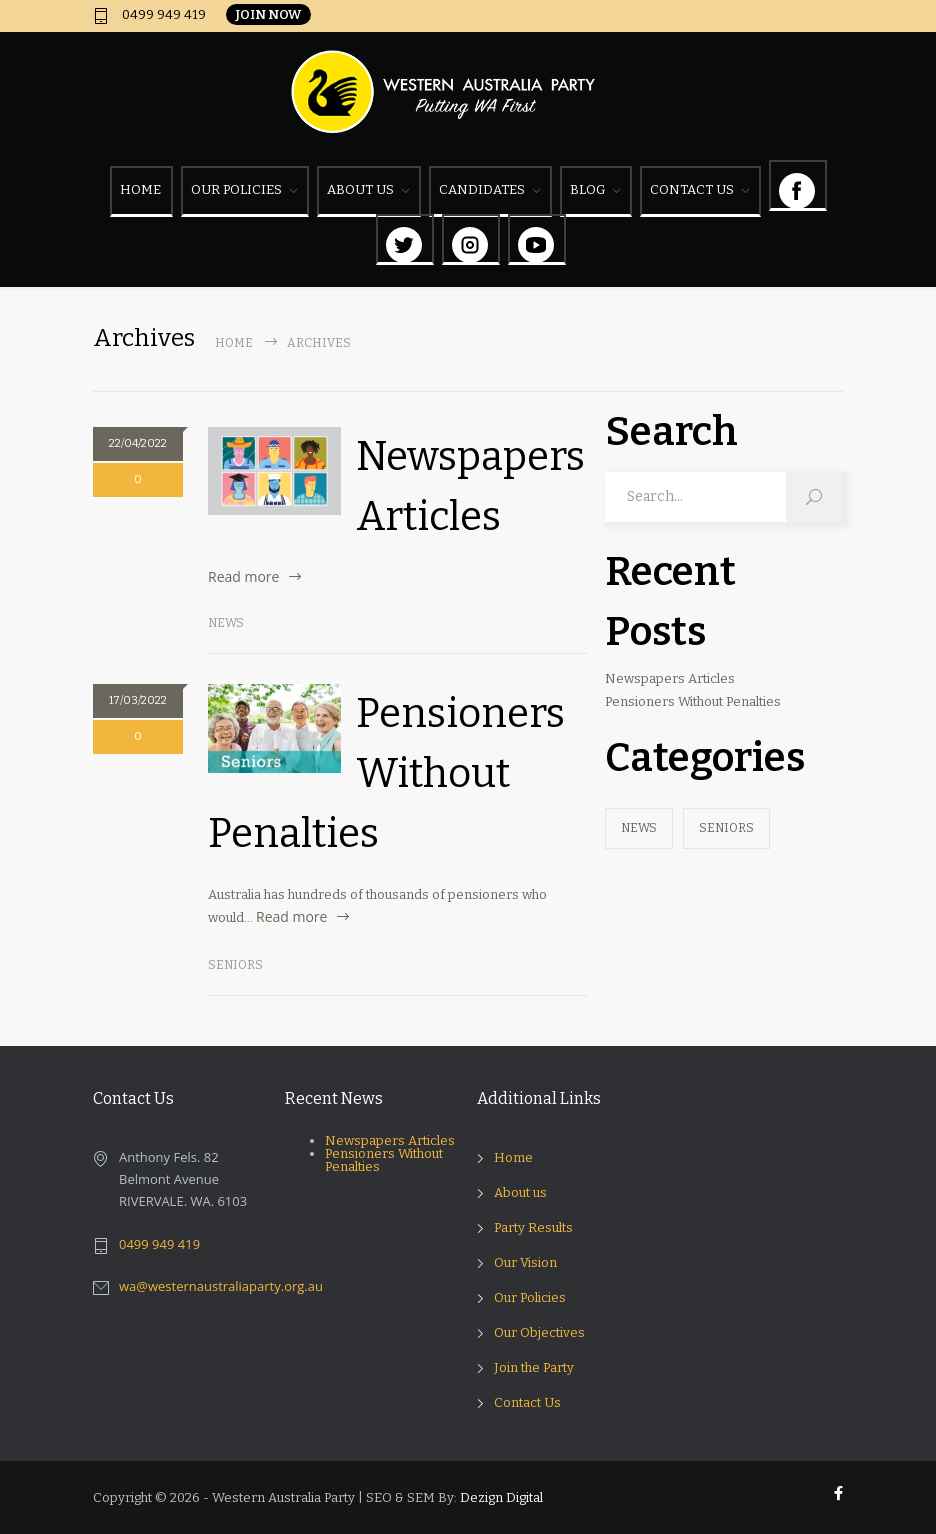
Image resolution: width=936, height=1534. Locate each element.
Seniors (235, 965)
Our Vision (525, 1262)
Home (234, 343)
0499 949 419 (162, 15)
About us (520, 1192)
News (226, 623)
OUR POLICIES (236, 189)
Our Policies (530, 1297)
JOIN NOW (268, 14)
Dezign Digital (501, 1497)
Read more (243, 576)
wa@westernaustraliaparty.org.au (221, 1286)
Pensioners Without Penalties (386, 774)
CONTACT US (692, 189)
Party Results (533, 1227)
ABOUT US (360, 189)
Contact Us (527, 1402)
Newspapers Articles (670, 678)
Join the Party (534, 1367)
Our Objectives (539, 1332)
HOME (140, 189)
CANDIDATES (482, 189)
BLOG (587, 189)
